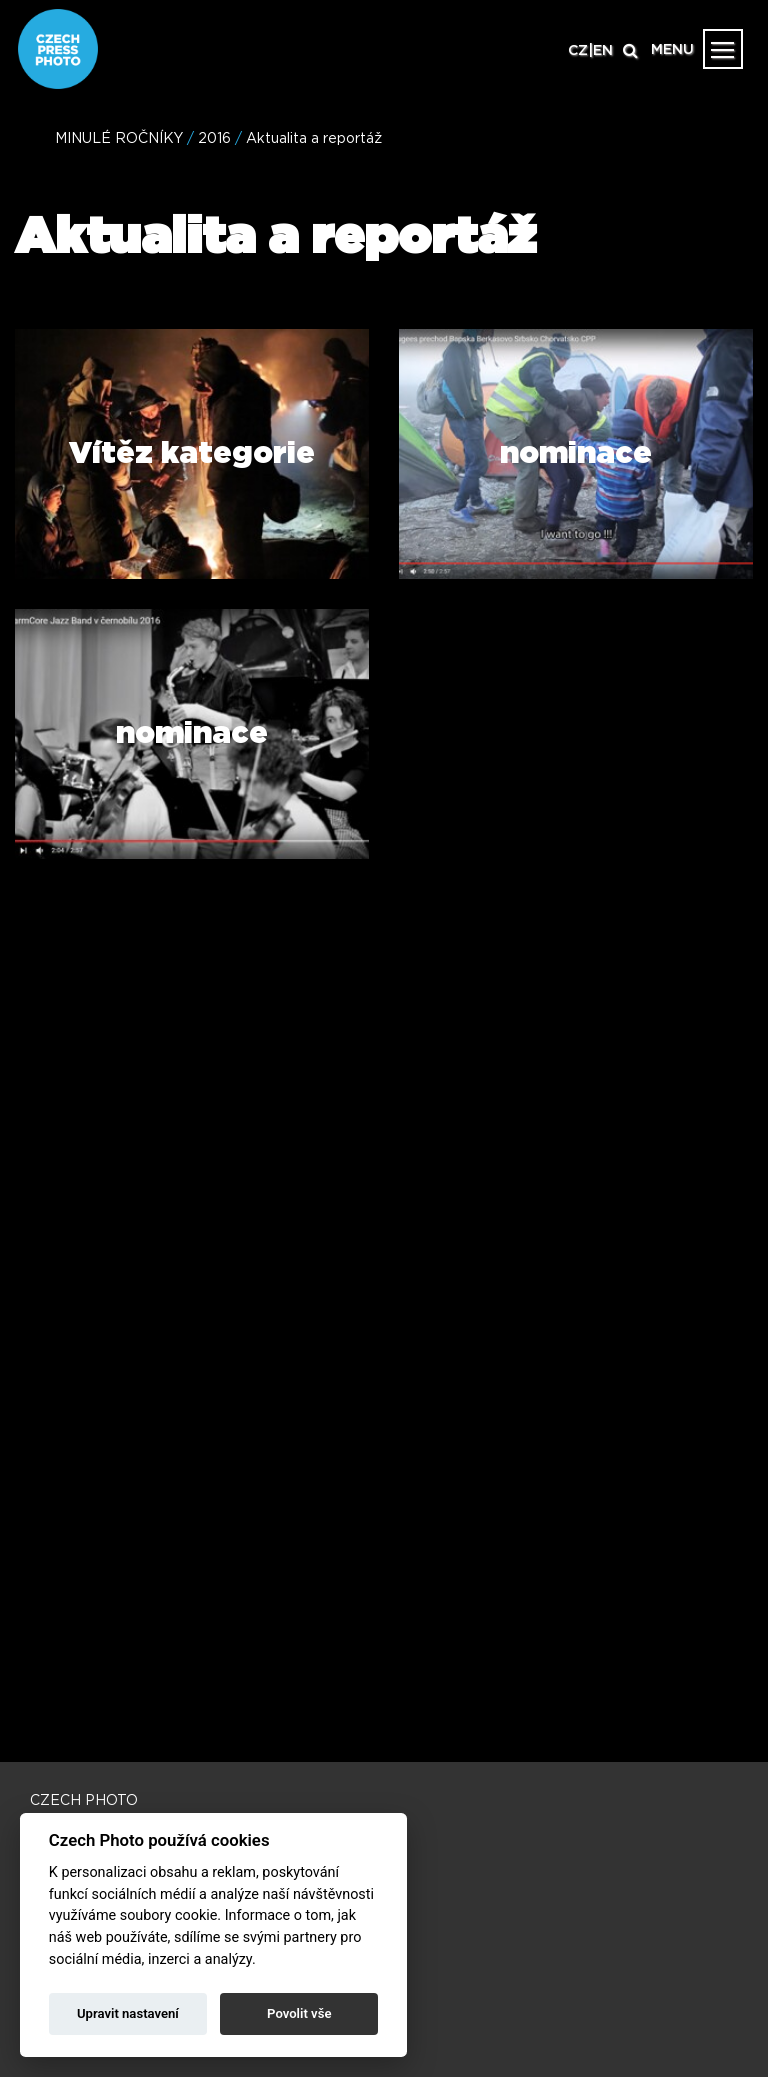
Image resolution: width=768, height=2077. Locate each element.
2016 (214, 139)
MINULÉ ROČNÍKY (119, 139)
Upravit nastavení (128, 2013)
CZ (578, 51)
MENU (672, 50)
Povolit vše (299, 2013)
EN (603, 51)
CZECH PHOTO (84, 1801)
